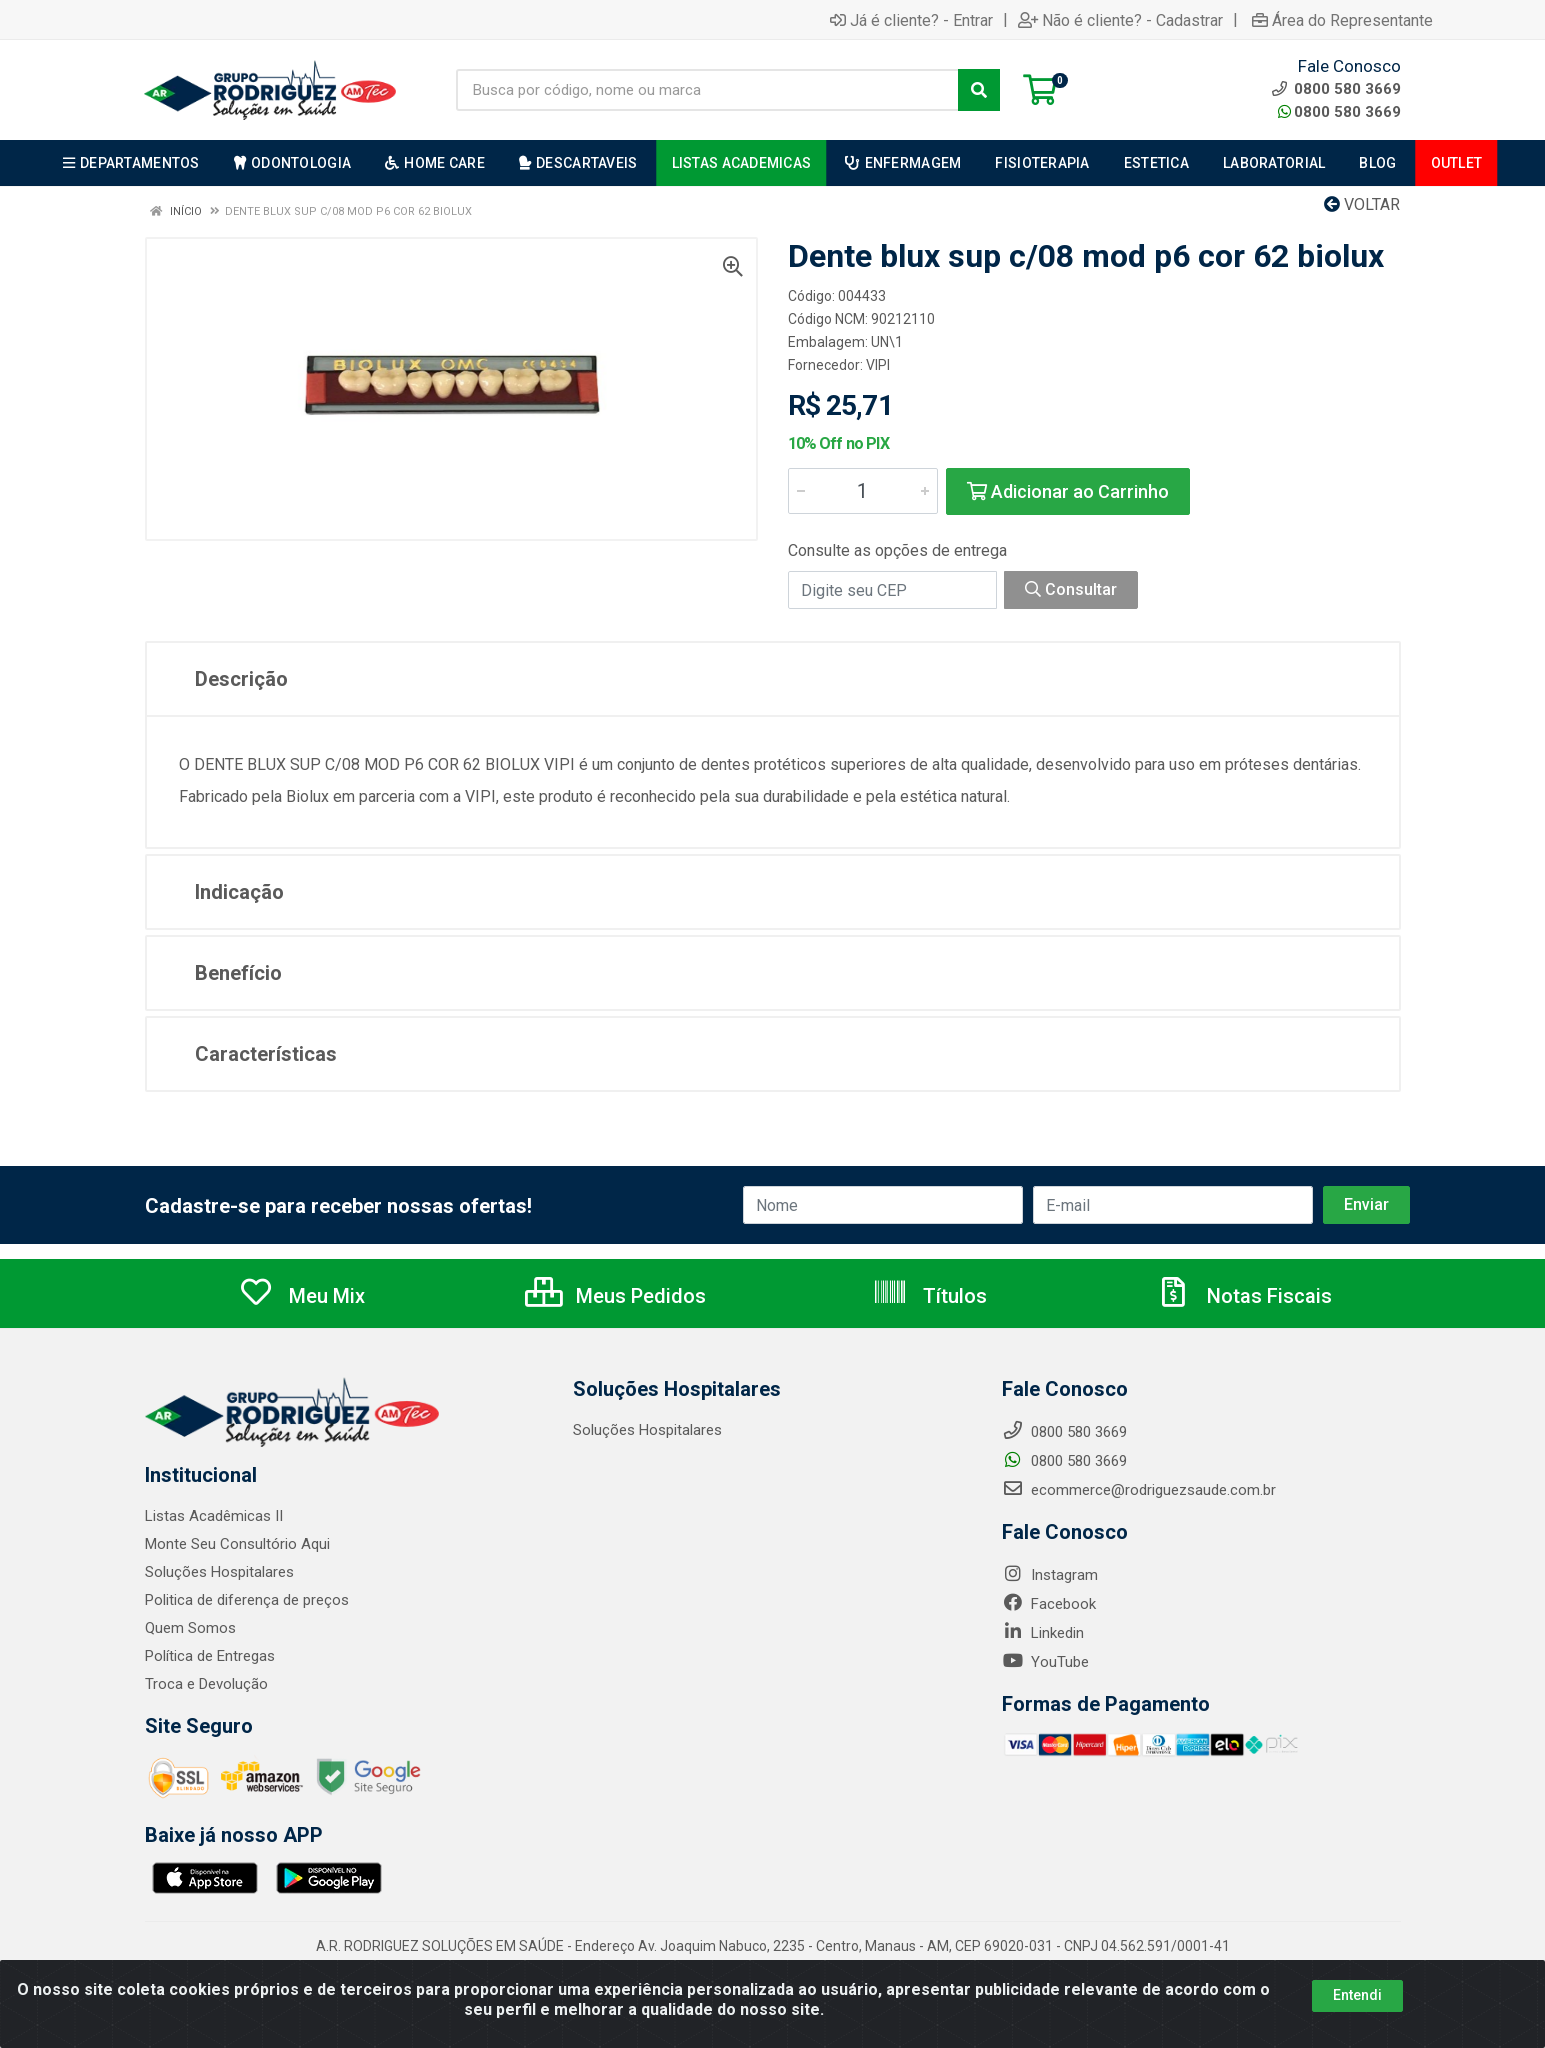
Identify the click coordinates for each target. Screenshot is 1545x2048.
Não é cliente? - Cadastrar (1120, 20)
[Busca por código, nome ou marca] (707, 90)
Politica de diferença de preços (247, 1600)
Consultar (1071, 589)
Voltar (1362, 204)
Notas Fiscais (1244, 1296)
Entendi (1357, 1995)
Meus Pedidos (615, 1296)
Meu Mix (301, 1296)
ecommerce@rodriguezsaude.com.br (1139, 1490)
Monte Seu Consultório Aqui (237, 1544)
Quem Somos (190, 1628)
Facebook (1049, 1604)
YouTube (1045, 1662)
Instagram (1050, 1575)
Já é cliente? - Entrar (911, 20)
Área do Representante (1342, 20)
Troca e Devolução (206, 1684)
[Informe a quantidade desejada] (863, 491)
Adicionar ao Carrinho (1068, 491)
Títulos (929, 1296)
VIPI (878, 365)
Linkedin (1043, 1633)
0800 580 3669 (1339, 112)
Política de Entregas (210, 1656)
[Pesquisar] (979, 90)
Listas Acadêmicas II (214, 1516)
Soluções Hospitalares (219, 1572)
